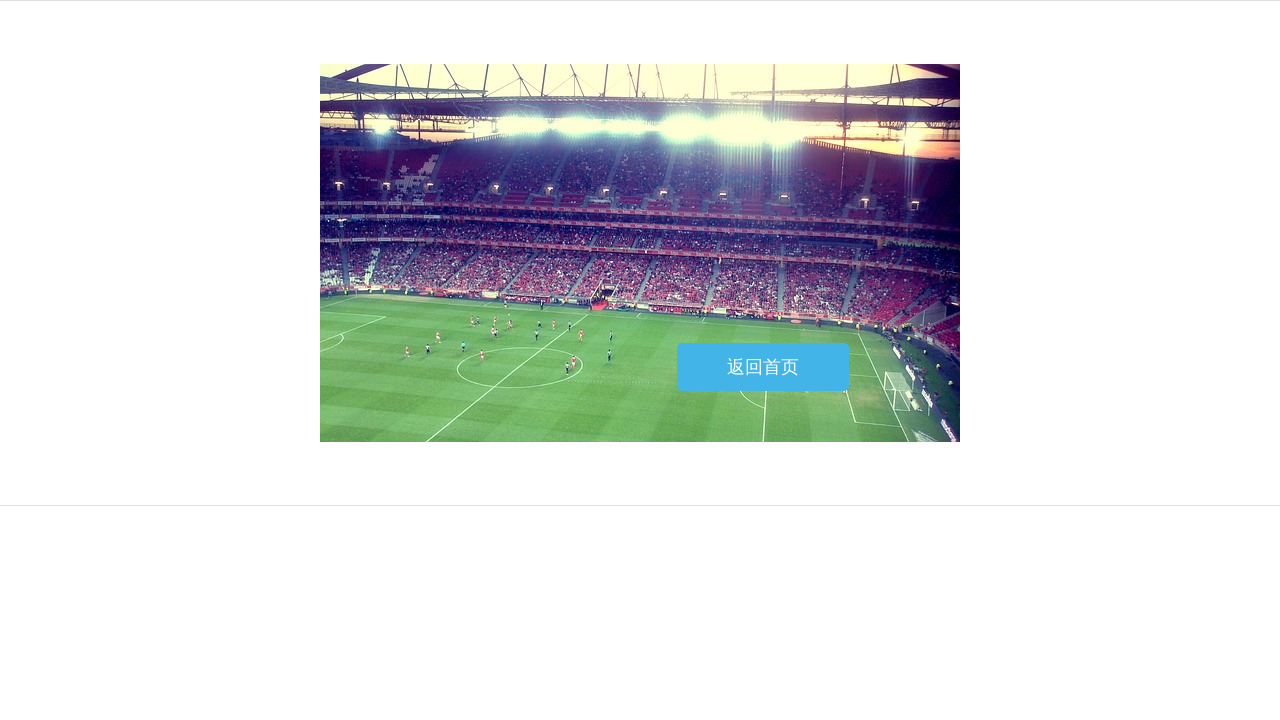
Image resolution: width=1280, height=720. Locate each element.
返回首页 (763, 367)
